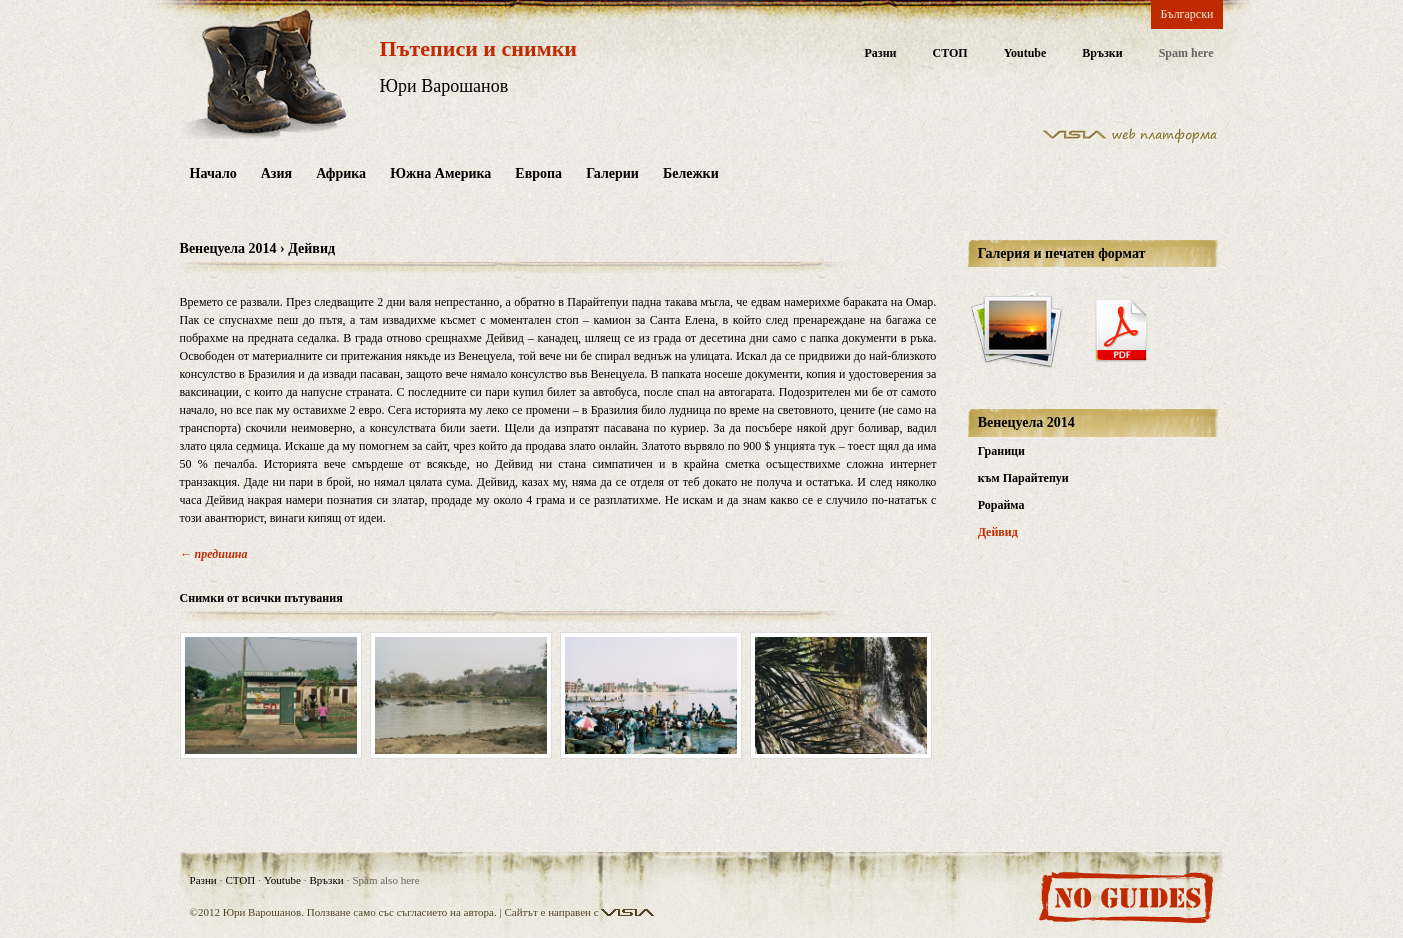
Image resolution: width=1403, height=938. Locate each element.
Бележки (691, 173)
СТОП (949, 53)
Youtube (1025, 53)
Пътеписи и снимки (478, 48)
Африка (341, 173)
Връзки (1102, 53)
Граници (1001, 451)
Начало (213, 173)
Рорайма (1001, 505)
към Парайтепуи (1023, 478)
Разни (880, 53)
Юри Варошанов (444, 86)
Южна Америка (440, 173)
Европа (538, 173)
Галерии (612, 173)
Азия (276, 173)
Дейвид (998, 532)
